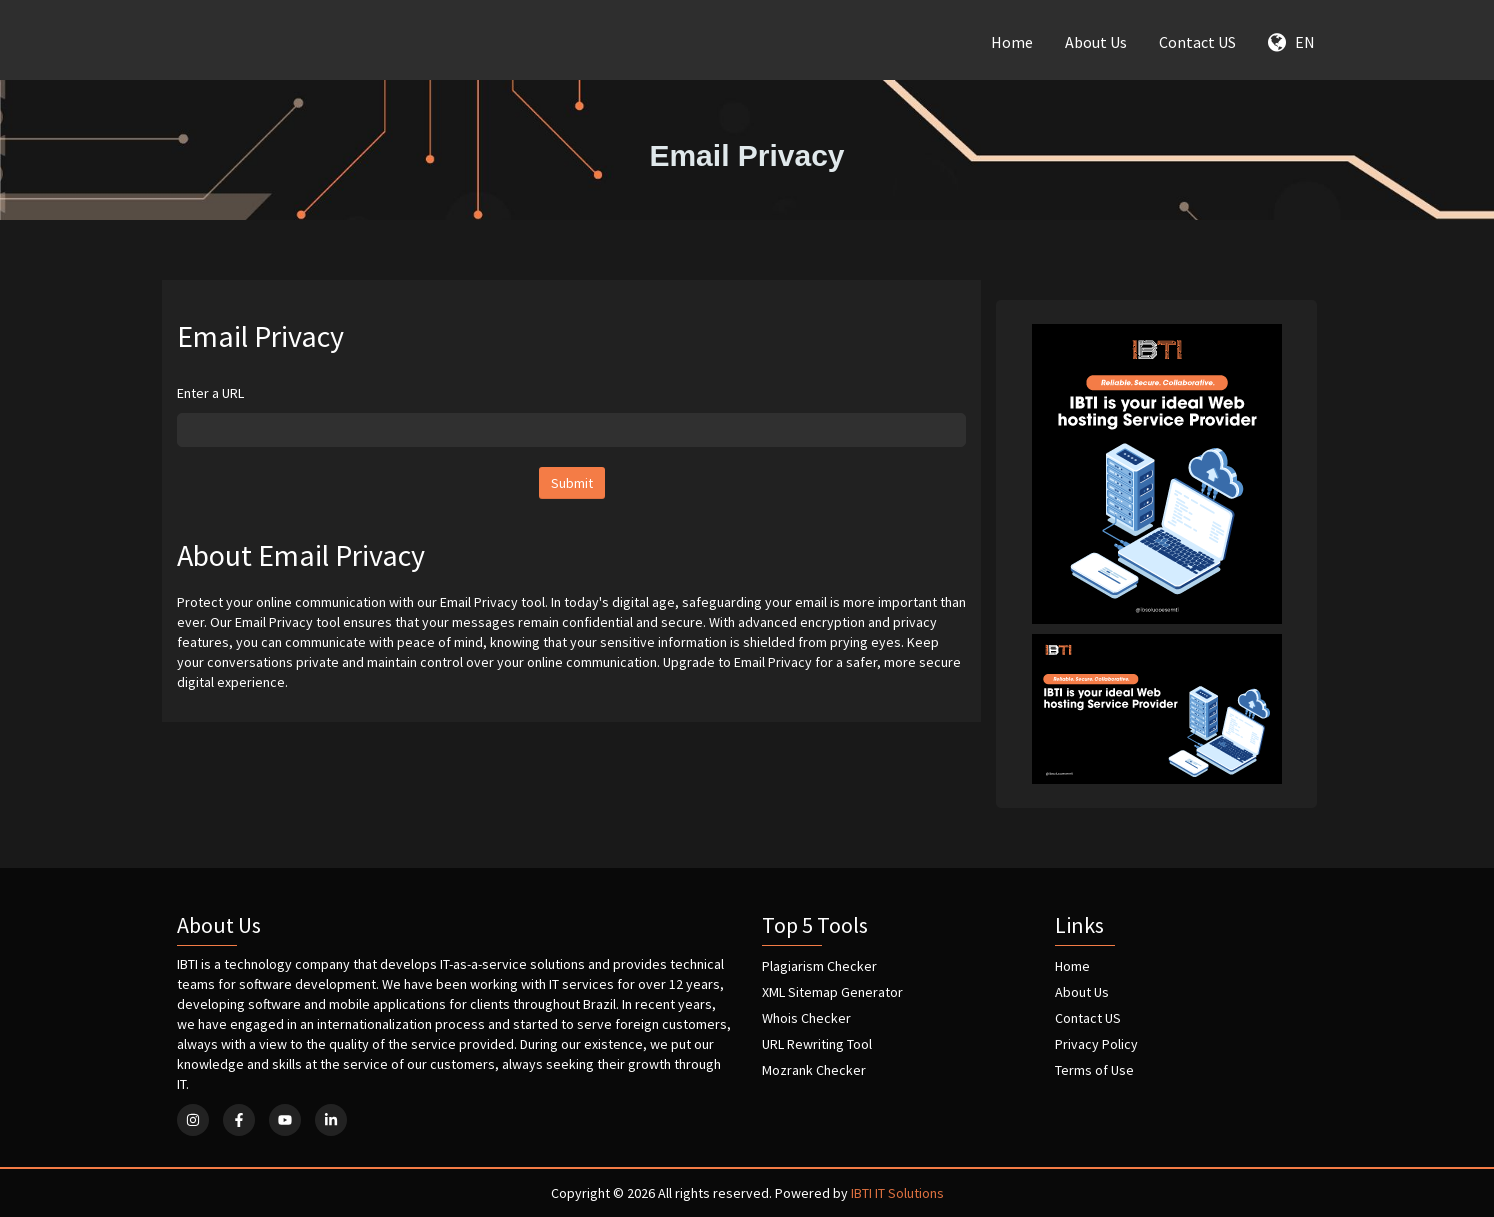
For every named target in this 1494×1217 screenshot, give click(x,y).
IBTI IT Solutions (897, 1193)
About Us (1096, 42)
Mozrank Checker (814, 1070)
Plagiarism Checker (819, 966)
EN (1291, 42)
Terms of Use (1094, 1070)
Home (1012, 42)
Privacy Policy (1096, 1044)
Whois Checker (806, 1018)
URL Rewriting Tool (817, 1044)
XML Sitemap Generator (832, 992)
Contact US (1197, 42)
